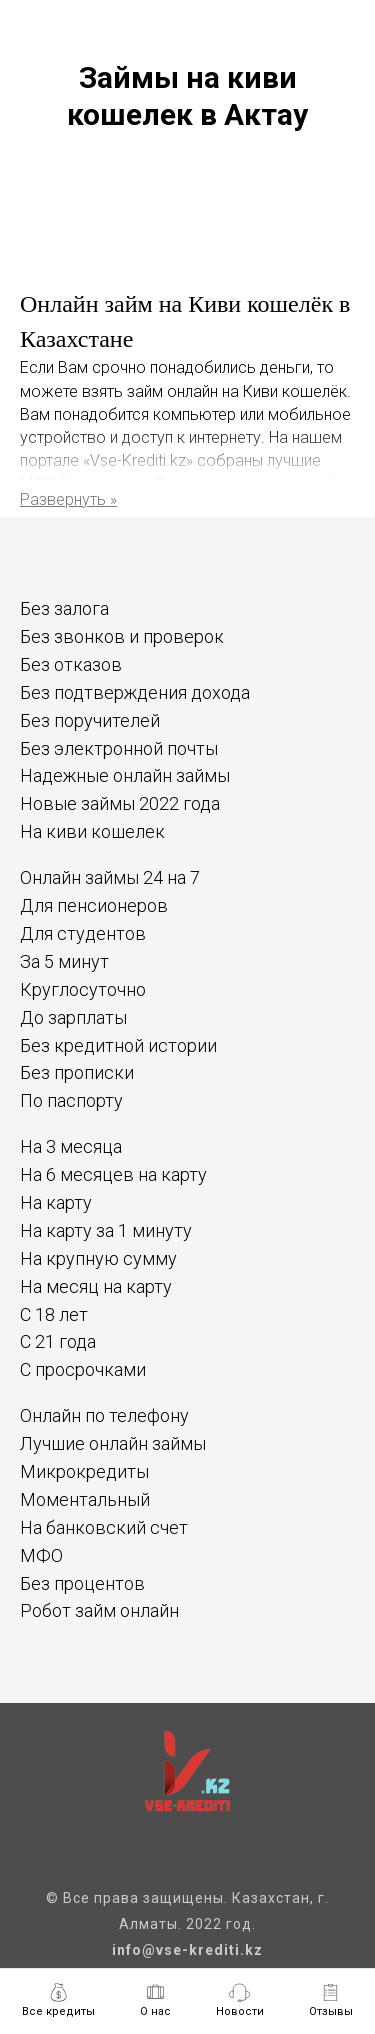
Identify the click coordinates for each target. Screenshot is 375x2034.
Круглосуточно (83, 989)
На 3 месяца (71, 1146)
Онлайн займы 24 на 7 (110, 877)
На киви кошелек (92, 831)
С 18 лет (54, 1314)
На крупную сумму (98, 1258)
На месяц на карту (96, 1286)
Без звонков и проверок (122, 636)
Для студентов (83, 933)
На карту (56, 1202)
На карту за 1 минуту (106, 1230)
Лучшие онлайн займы (113, 1443)
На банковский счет (104, 1527)
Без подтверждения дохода (135, 692)
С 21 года (58, 1341)
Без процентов (82, 1583)
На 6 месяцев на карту (113, 1174)
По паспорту (71, 1100)
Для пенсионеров (94, 905)
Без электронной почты (119, 748)
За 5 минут (64, 961)
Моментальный (85, 1499)
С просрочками (83, 1369)
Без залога (64, 608)
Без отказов (71, 664)
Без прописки (77, 1072)
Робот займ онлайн (99, 1610)
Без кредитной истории (118, 1045)
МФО (41, 1555)
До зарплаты (73, 1017)
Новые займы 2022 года (120, 803)
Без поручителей (90, 720)
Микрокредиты (84, 1471)
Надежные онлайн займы (125, 775)
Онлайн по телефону (104, 1415)
